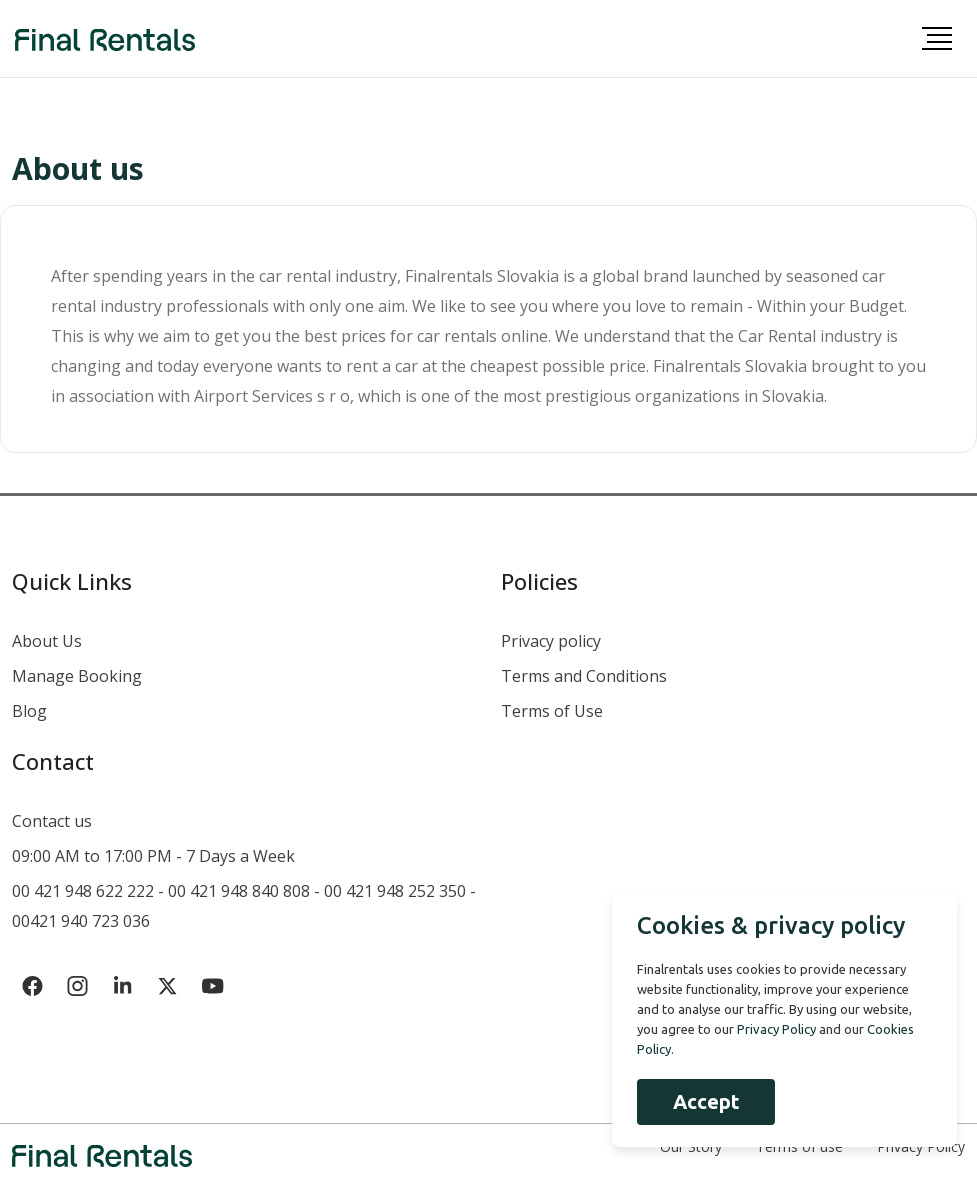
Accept (705, 1101)
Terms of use (799, 1146)
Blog (29, 711)
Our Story (691, 1146)
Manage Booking (77, 676)
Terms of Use (552, 711)
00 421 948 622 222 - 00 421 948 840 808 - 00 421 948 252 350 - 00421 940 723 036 (244, 906)
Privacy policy (551, 641)
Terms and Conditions (584, 676)
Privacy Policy (921, 1146)
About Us (47, 641)
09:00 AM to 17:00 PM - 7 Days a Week (153, 856)
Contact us (52, 821)
